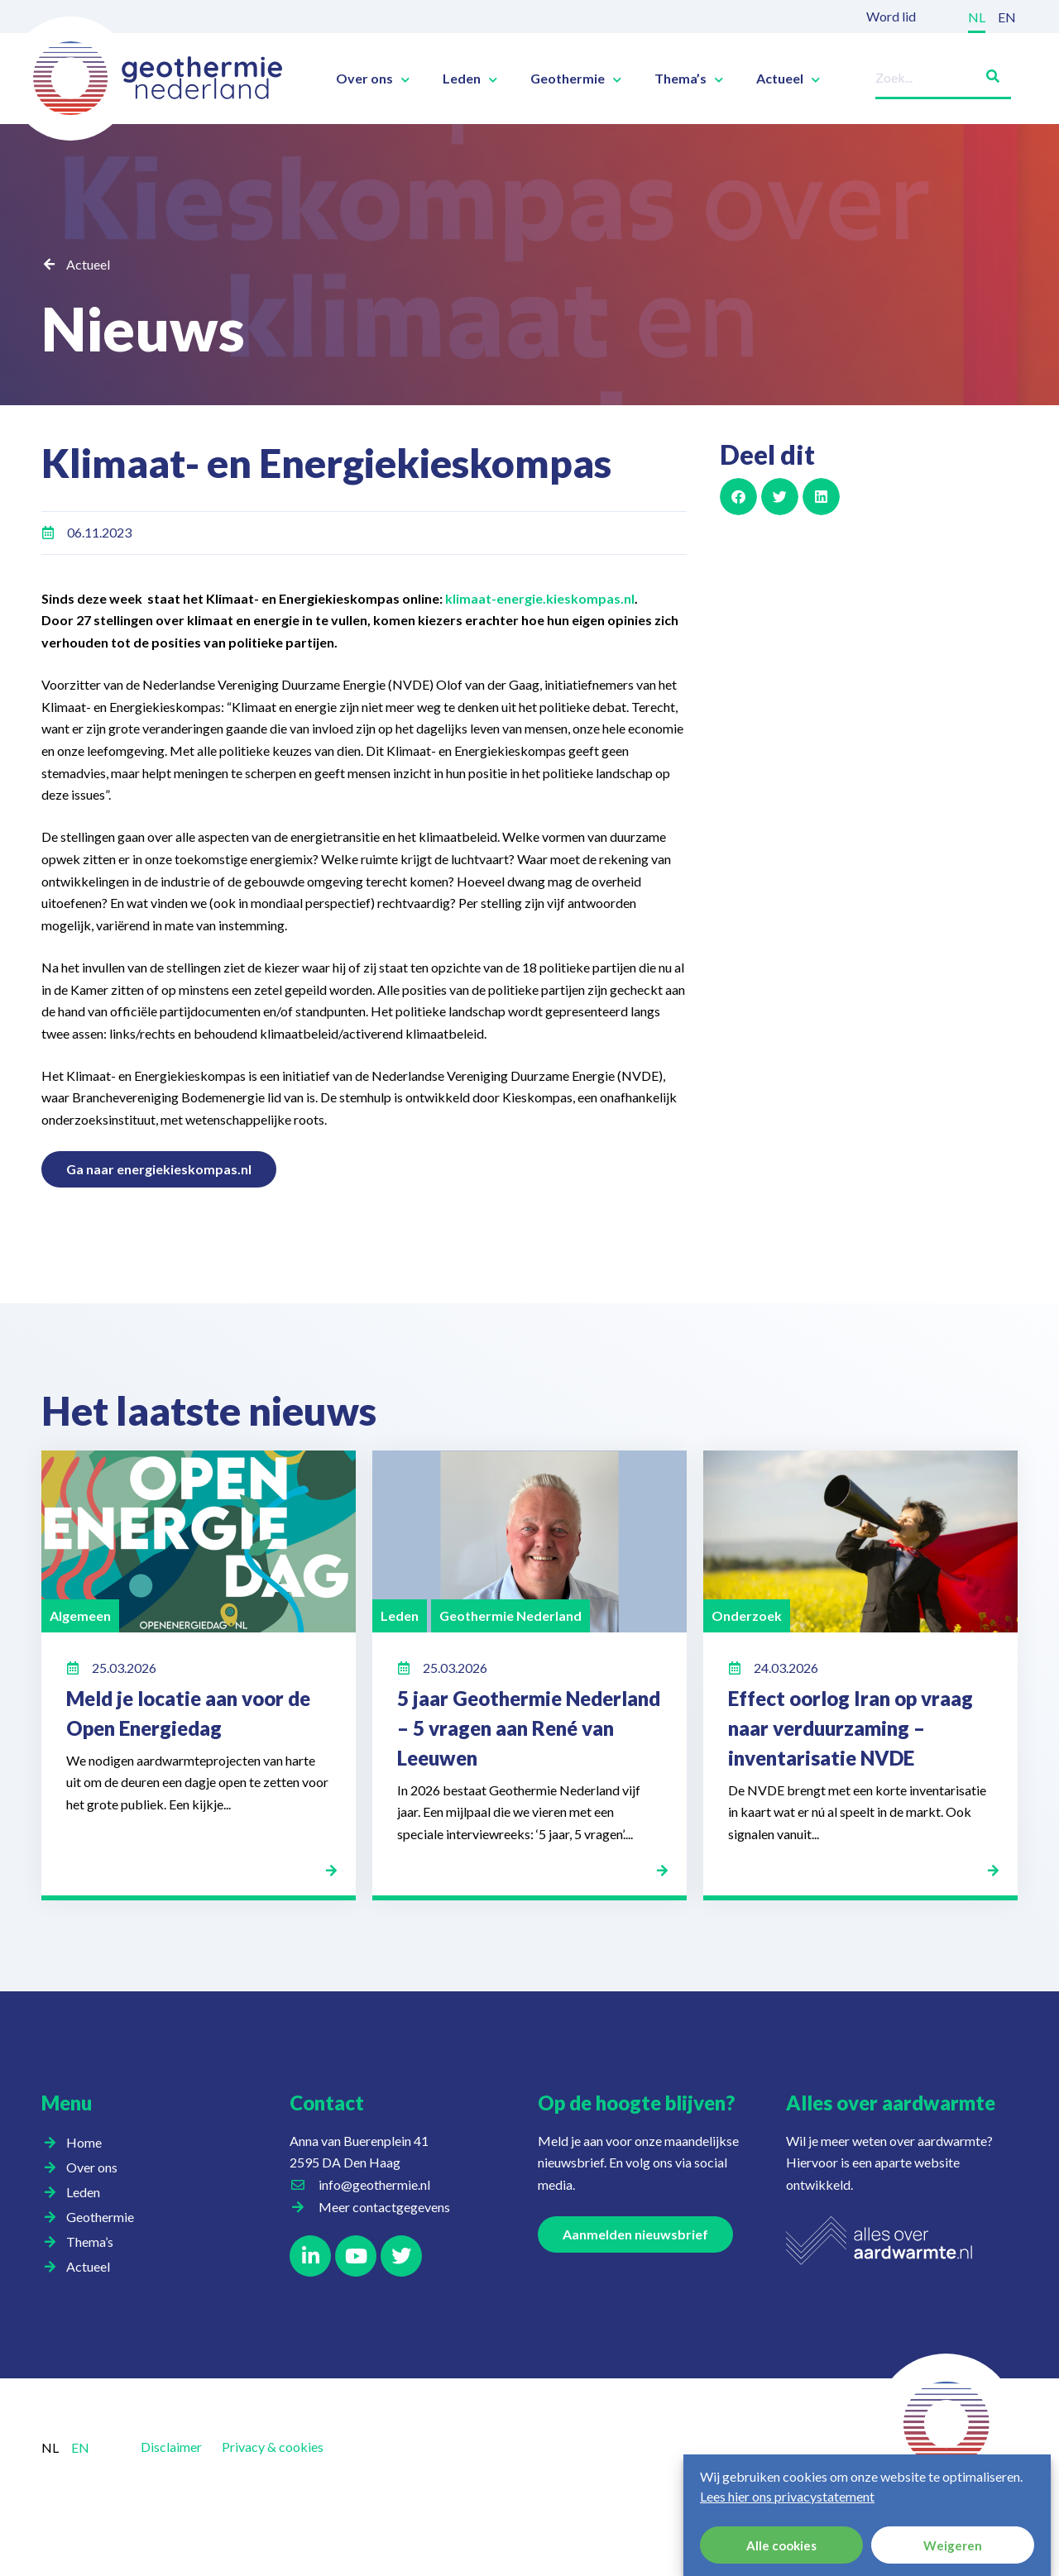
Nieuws (143, 328)
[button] (738, 496)
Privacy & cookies (272, 2446)
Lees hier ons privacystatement (787, 2496)
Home (84, 2142)
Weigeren (952, 2545)
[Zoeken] (986, 73)
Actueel (788, 78)
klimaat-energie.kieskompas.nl (540, 598)
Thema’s (688, 78)
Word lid (891, 16)
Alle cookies (781, 2545)
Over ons (373, 78)
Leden (470, 78)
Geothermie (575, 78)
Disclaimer (171, 2446)
